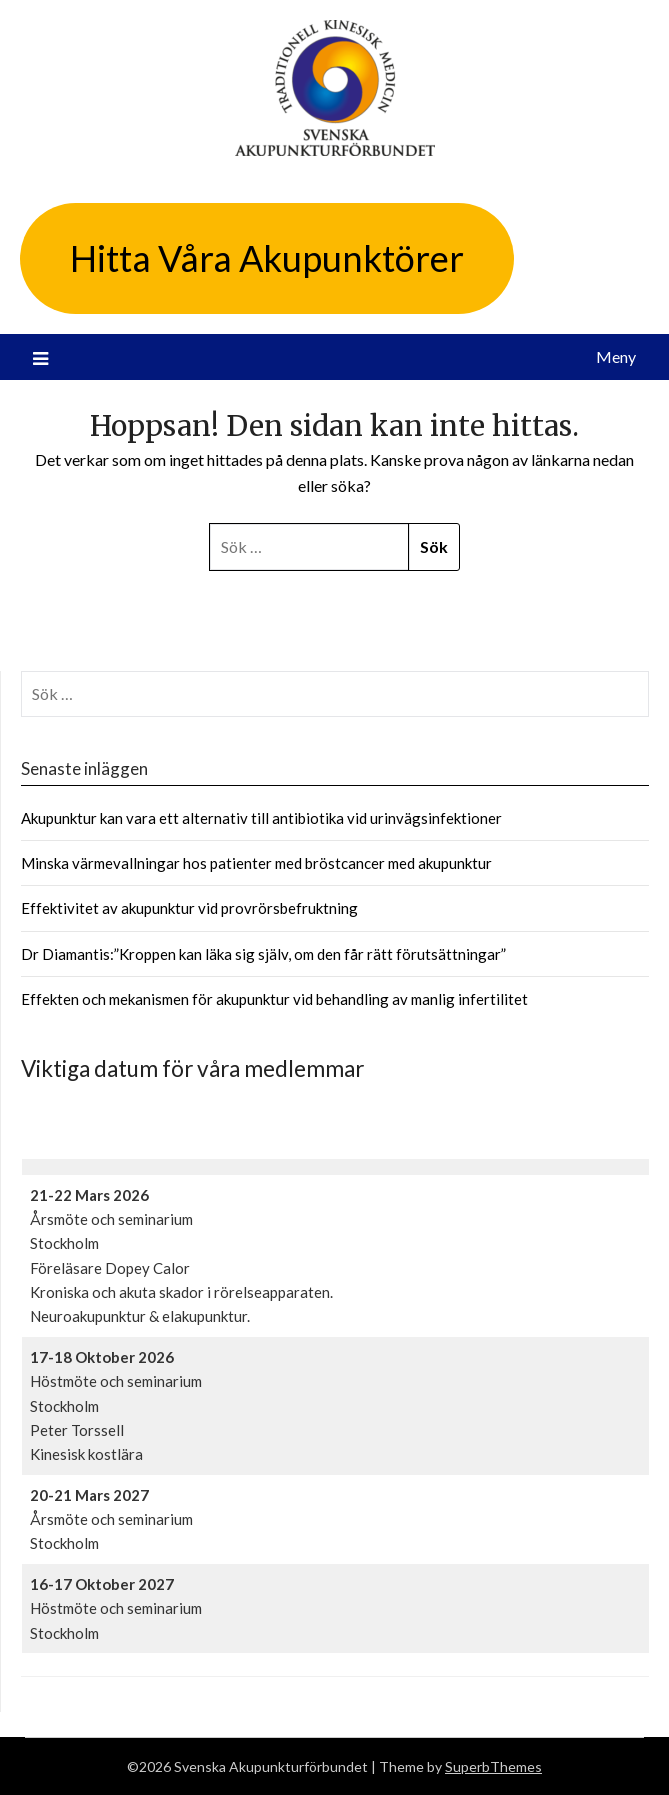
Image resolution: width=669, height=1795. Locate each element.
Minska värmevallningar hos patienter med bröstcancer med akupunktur (256, 863)
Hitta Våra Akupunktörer (267, 258)
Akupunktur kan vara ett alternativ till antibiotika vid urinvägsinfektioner (261, 818)
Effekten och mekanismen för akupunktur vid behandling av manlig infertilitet (274, 999)
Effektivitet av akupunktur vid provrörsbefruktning (189, 908)
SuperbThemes (493, 1766)
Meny (616, 356)
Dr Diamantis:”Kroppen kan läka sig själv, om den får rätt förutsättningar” (263, 954)
